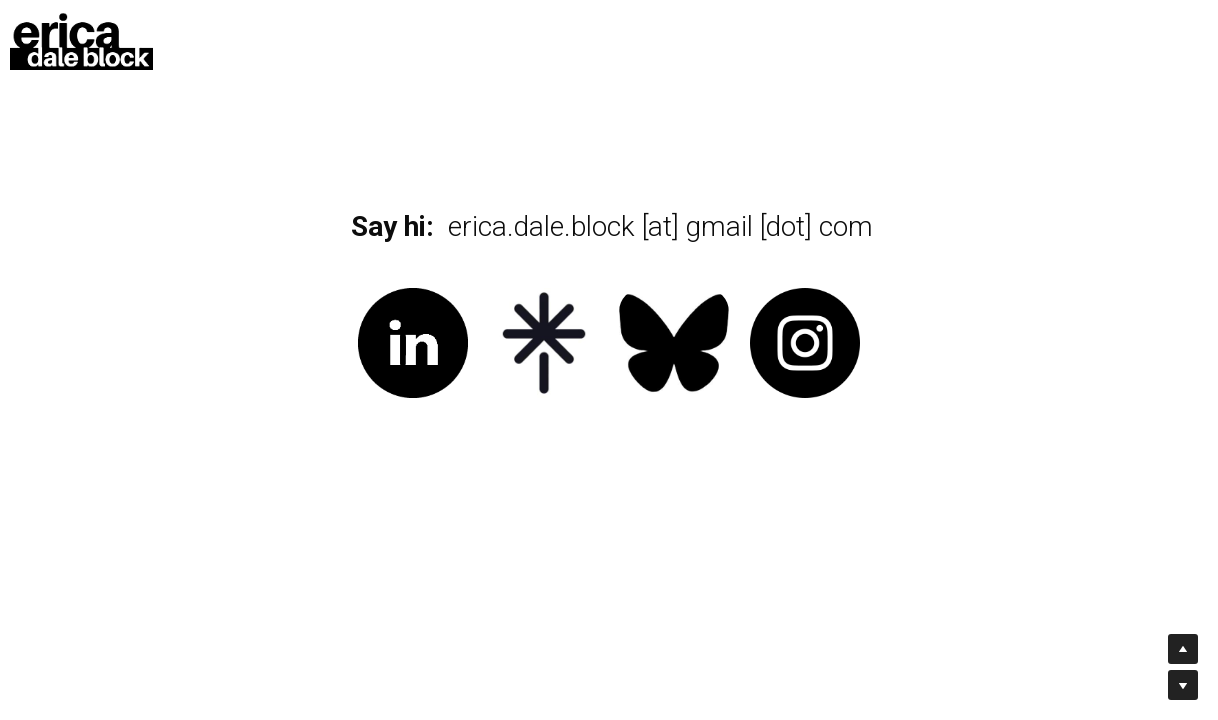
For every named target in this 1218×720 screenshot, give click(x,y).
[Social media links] (1062, 40)
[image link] (81, 38)
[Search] (1030, 39)
